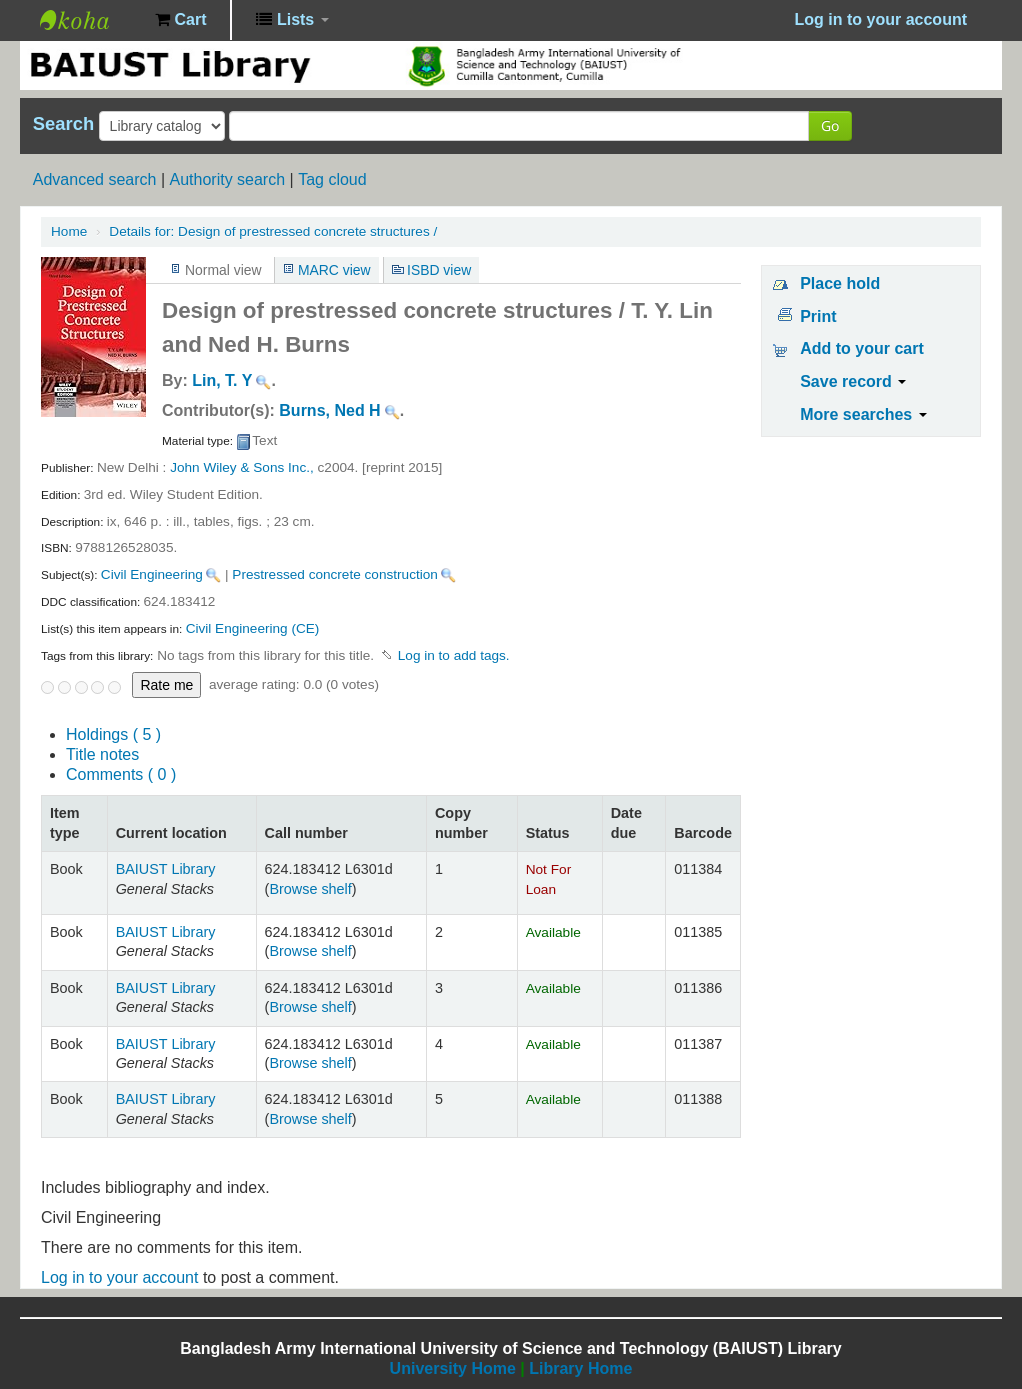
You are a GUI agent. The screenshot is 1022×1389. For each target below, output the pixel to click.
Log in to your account (119, 1277)
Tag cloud (332, 179)
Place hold (840, 283)
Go (830, 125)
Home (69, 231)
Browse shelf (310, 889)
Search (63, 124)
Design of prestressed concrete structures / (273, 231)
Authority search (227, 179)
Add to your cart (862, 348)
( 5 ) (113, 734)
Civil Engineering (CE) (253, 628)
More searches (863, 414)
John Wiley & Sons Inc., (242, 467)
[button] (180, 20)
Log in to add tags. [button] (454, 655)
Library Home (580, 1368)
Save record (853, 381)
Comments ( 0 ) (121, 774)
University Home (453, 1368)
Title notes (102, 754)
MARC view (334, 270)
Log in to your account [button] (881, 19)
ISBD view (439, 270)
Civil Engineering (152, 574)
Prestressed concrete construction (335, 574)
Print (818, 316)
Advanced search (95, 179)
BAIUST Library (90, 20)
